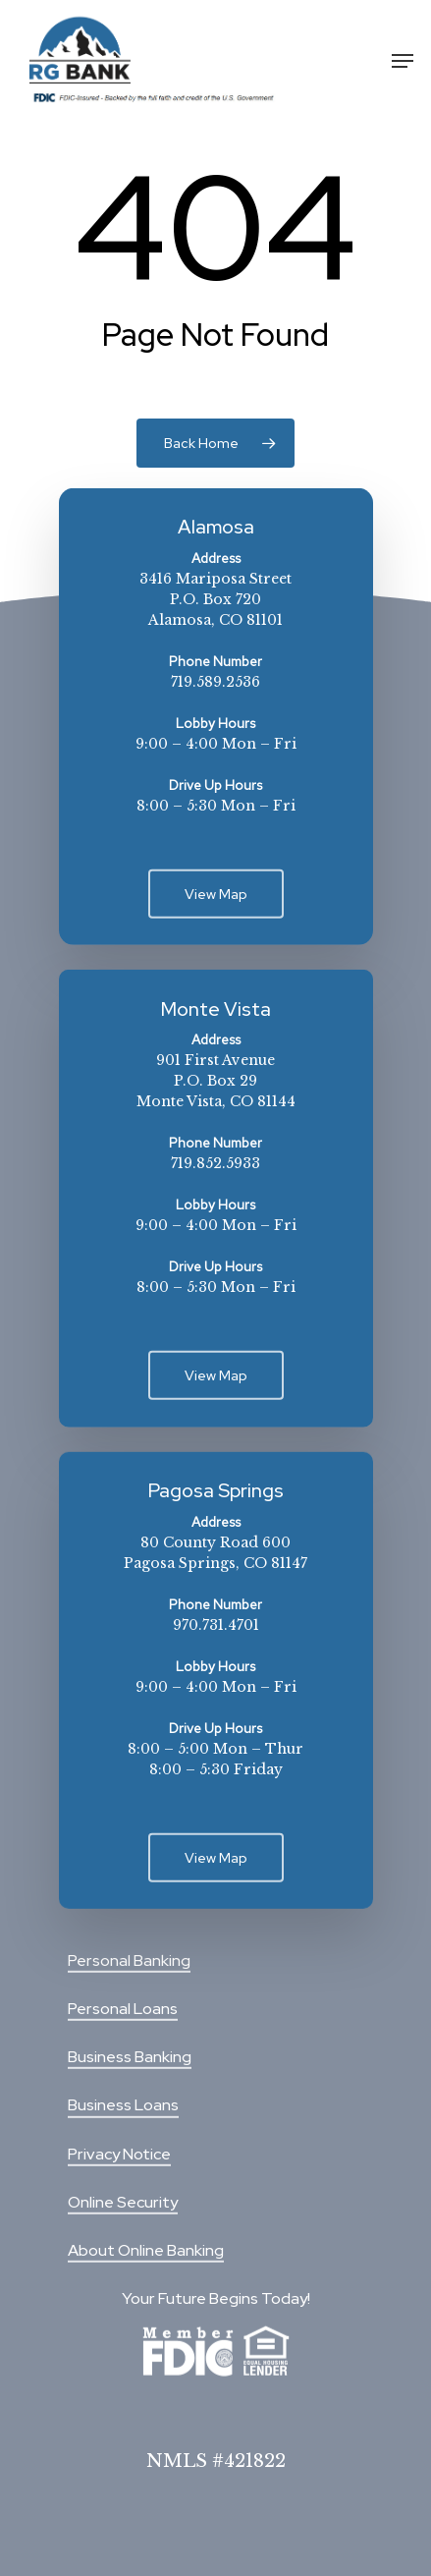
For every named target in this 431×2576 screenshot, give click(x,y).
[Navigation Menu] (402, 61)
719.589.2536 (215, 682)
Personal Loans (123, 2008)
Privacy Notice (119, 2153)
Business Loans (123, 2105)
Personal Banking (129, 1960)
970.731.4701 (216, 1624)
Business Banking (129, 2056)
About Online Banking (146, 2250)
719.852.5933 (215, 1163)
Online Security (123, 2202)
